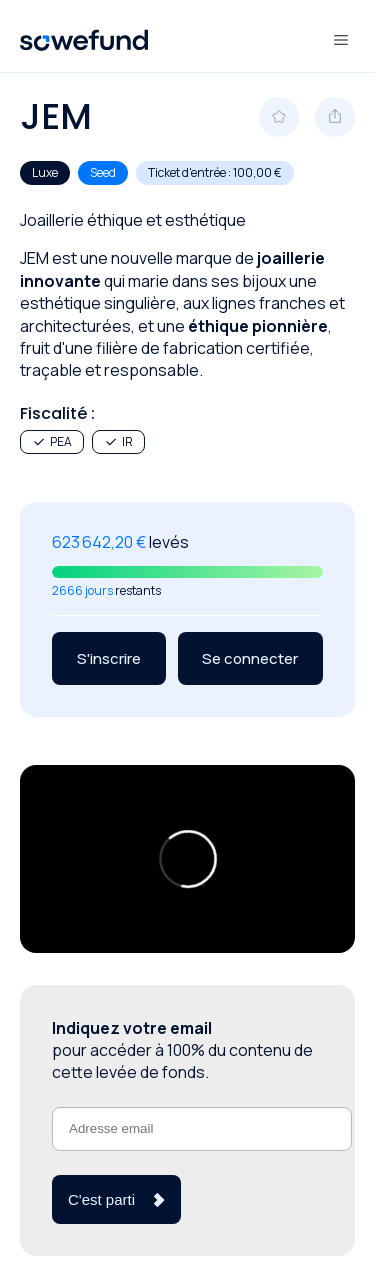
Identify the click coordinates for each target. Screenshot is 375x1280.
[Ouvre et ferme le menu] (341, 40)
